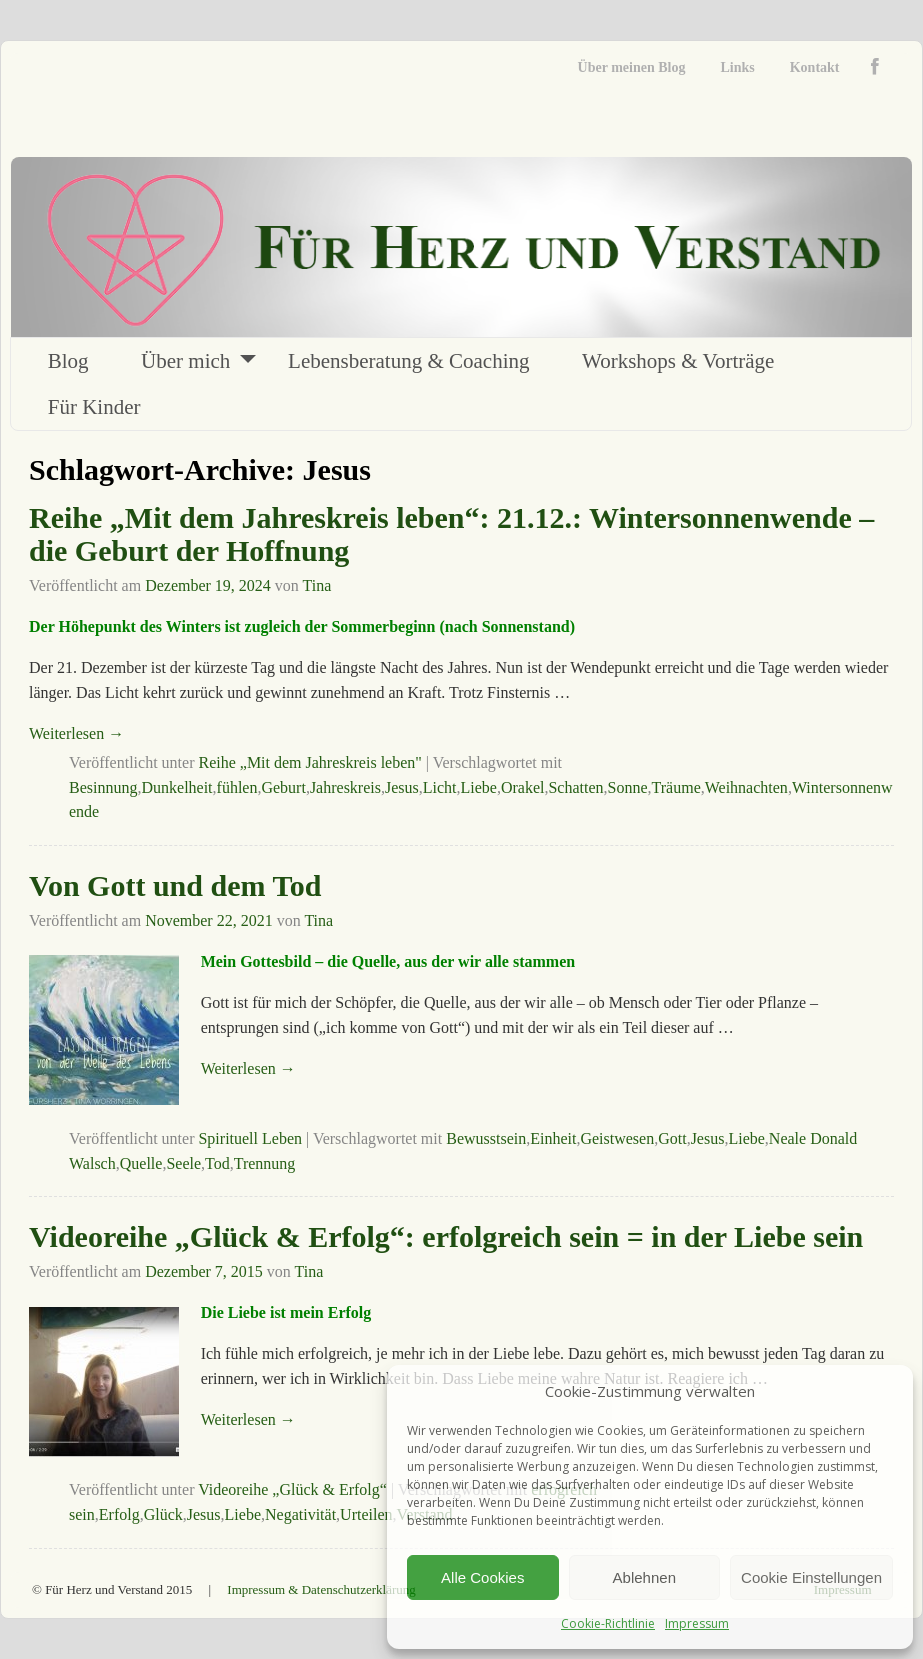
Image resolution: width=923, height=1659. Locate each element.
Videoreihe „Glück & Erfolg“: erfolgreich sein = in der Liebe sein (446, 1236)
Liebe (479, 787)
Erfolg (119, 1514)
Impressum (697, 1623)
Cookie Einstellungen (811, 1577)
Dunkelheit (176, 787)
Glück (163, 1514)
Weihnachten (746, 787)
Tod (217, 1163)
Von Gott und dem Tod (175, 885)
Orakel (523, 787)
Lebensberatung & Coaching (408, 361)
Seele (183, 1163)
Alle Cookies (482, 1577)
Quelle (141, 1163)
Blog (68, 361)
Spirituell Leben (250, 1138)
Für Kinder (94, 407)
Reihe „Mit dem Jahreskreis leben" (309, 762)
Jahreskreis (345, 787)
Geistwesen (617, 1138)
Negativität (300, 1514)
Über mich (185, 361)
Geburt (283, 787)
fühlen (237, 787)
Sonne (628, 787)
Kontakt (815, 67)
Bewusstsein (486, 1138)
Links (737, 67)
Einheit (553, 1138)
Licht (440, 787)
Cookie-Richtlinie (608, 1623)
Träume (676, 787)
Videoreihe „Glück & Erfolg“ (292, 1489)
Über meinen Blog (632, 67)
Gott (672, 1138)
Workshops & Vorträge (678, 361)
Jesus (402, 787)
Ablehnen (644, 1577)
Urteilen (366, 1514)
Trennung (265, 1163)
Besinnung (103, 787)
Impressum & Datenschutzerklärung (321, 1589)
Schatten (575, 787)
